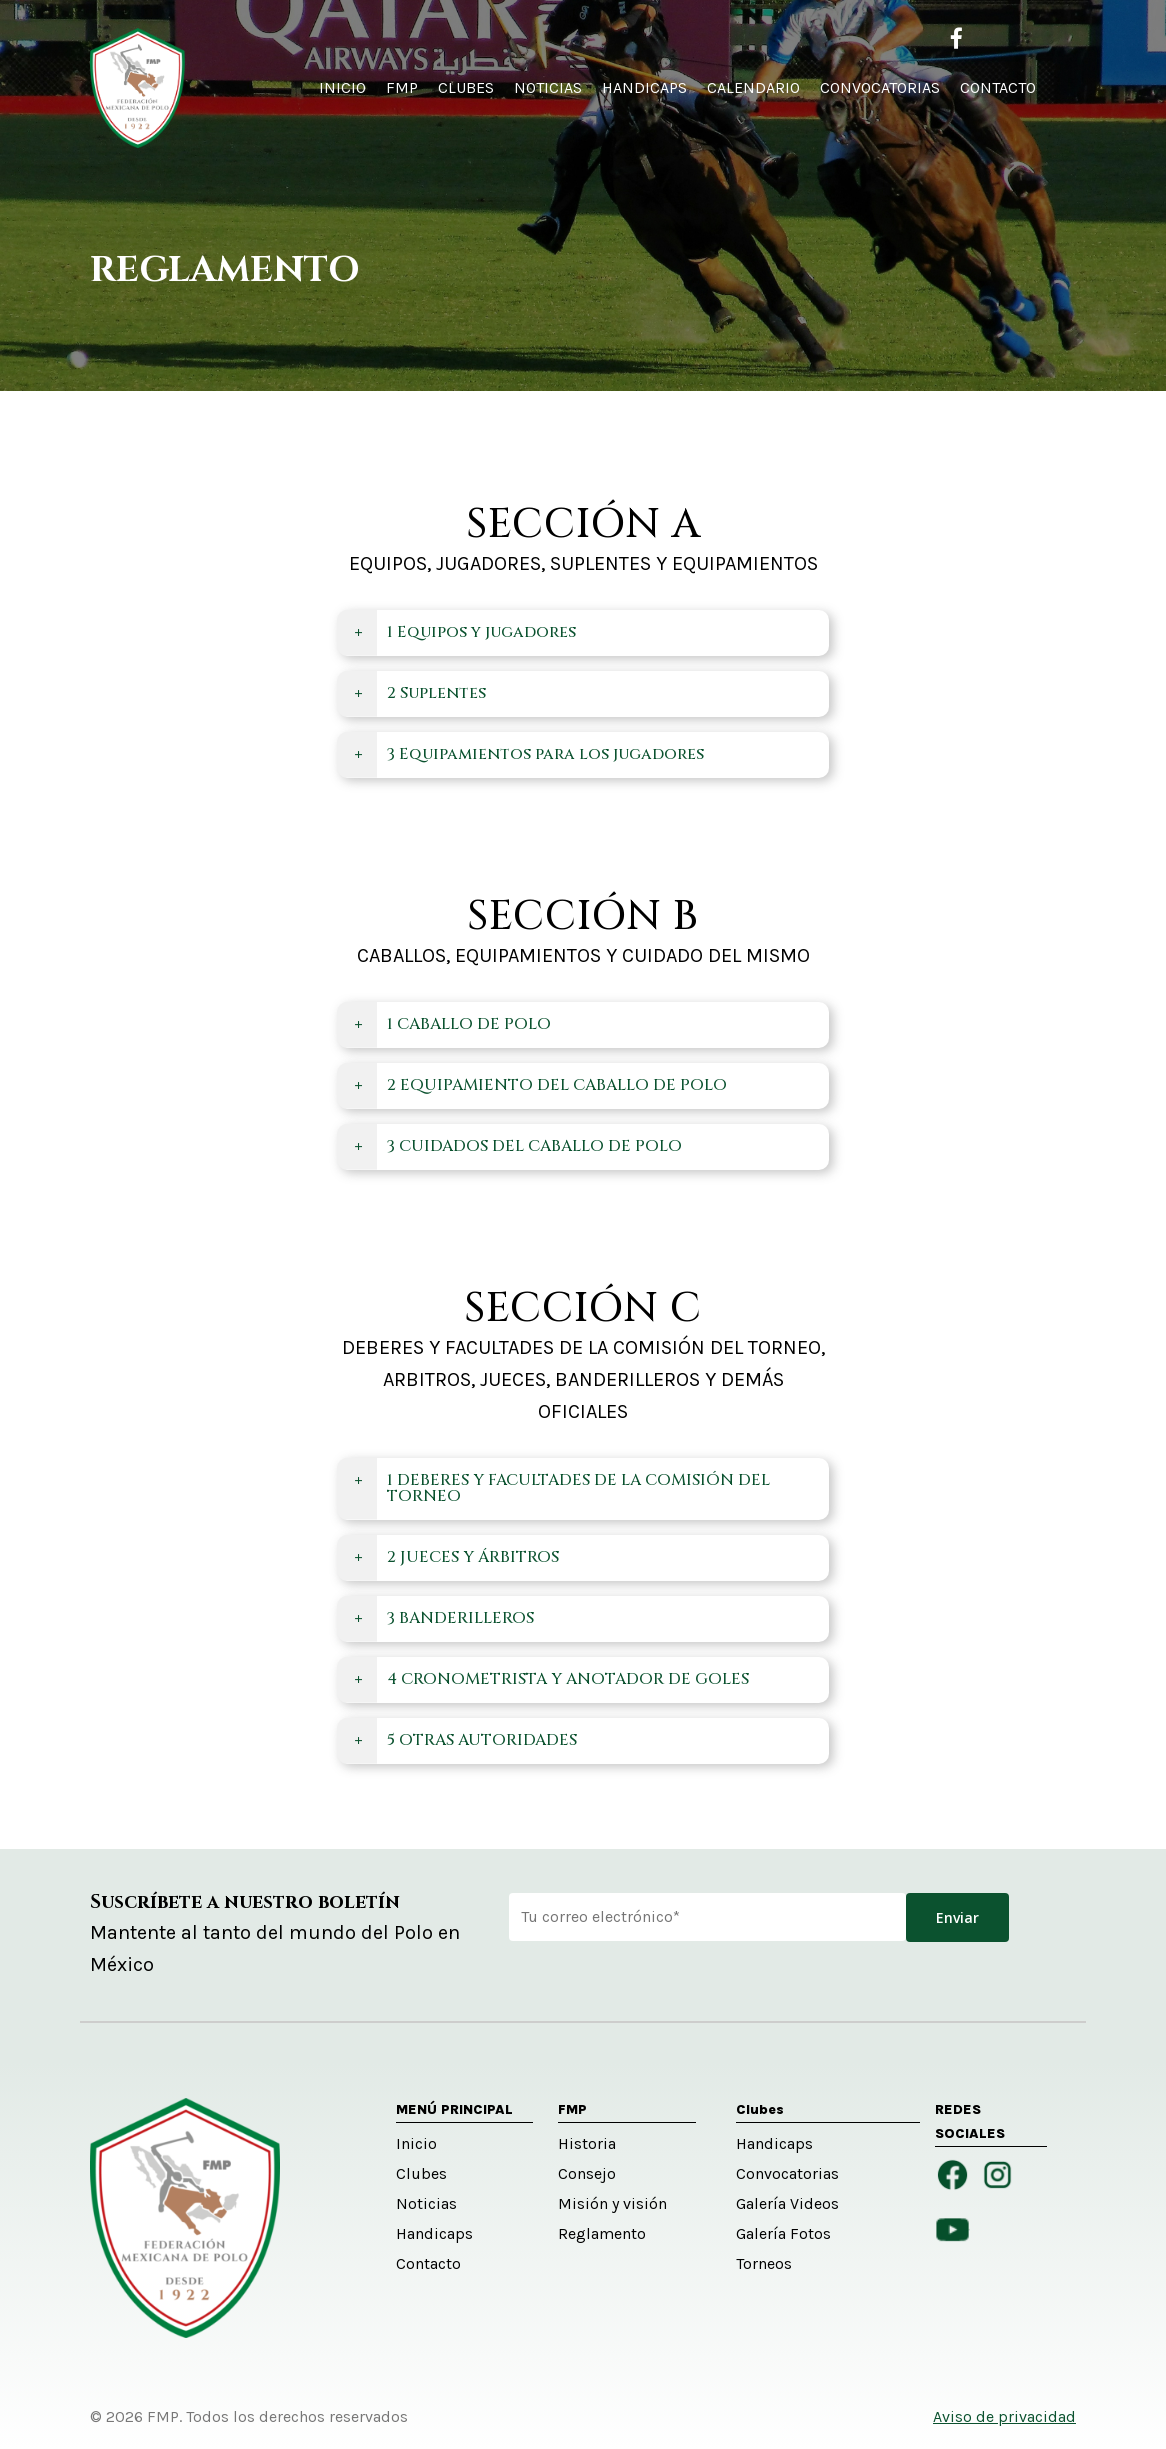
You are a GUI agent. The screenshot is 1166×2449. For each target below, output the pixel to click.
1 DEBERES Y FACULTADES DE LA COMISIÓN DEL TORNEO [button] (560, 1488)
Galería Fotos (783, 2233)
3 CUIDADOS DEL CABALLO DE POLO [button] (516, 1146)
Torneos (764, 2263)
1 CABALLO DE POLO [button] (450, 1024)
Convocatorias (787, 2173)
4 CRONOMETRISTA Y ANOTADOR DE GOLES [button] (549, 1679)
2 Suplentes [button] (418, 693)
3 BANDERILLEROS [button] (442, 1618)
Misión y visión (612, 2203)
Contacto (428, 2263)
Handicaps (434, 2233)
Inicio (416, 2143)
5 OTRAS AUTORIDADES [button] (463, 1740)
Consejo (587, 2173)
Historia (587, 2143)
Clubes (421, 2173)
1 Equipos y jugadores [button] (463, 632)
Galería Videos (787, 2203)
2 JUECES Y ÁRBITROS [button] (454, 1557)
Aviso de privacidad (1004, 2416)
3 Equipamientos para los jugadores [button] (527, 754)
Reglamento (602, 2233)
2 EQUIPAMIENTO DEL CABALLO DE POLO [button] (538, 1085)
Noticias (426, 2203)
